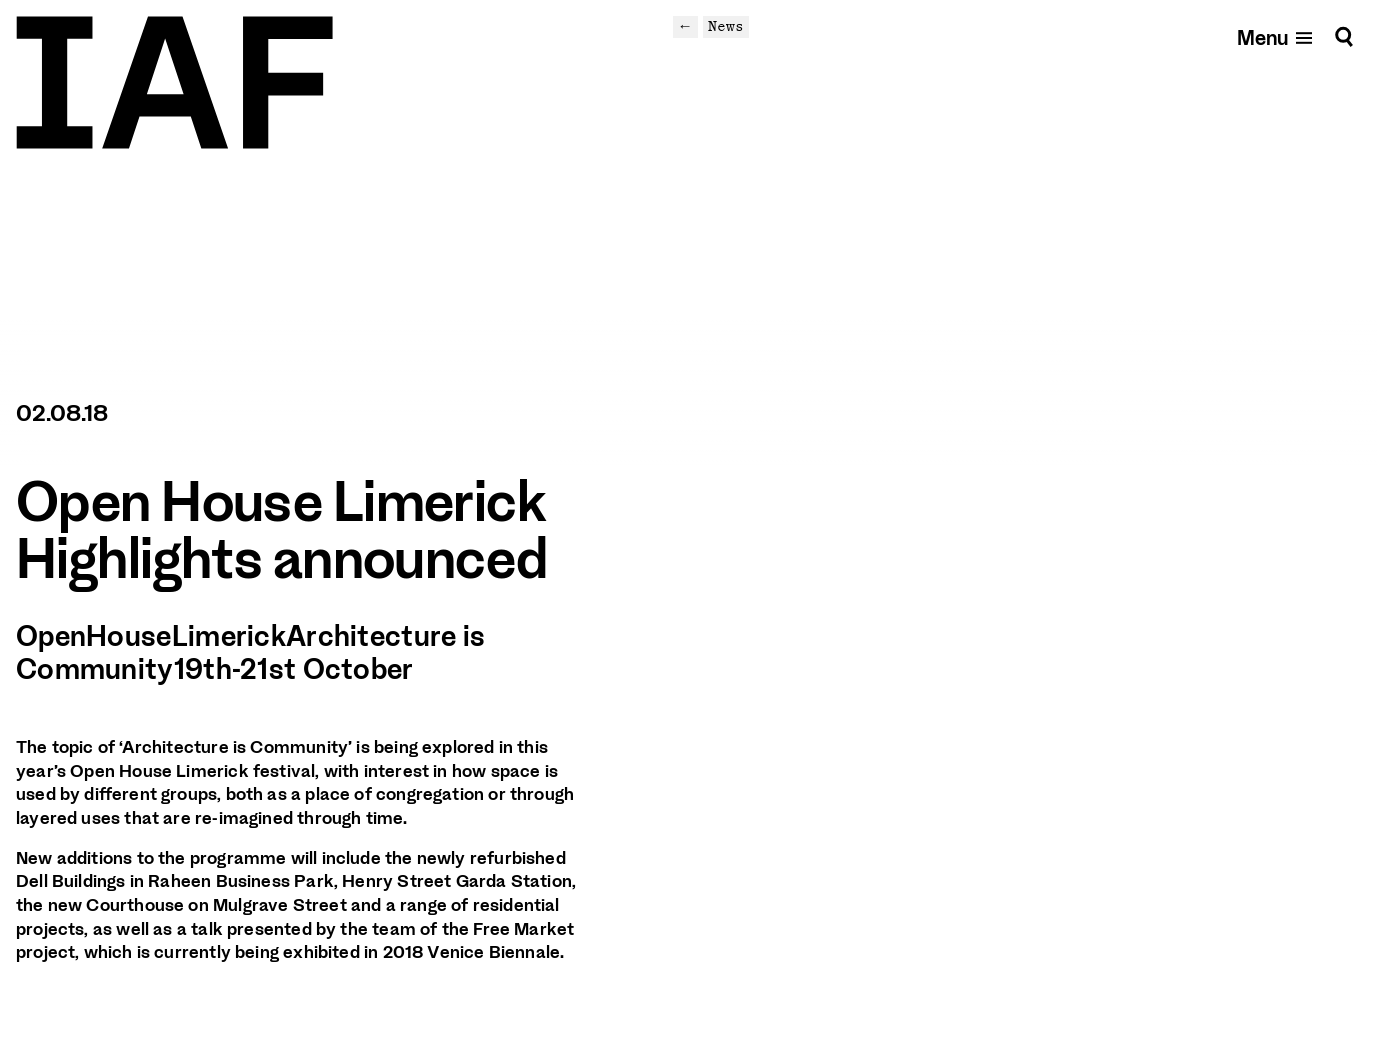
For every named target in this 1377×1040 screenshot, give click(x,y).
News (726, 26)
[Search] (1344, 36)
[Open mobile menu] (1275, 36)
